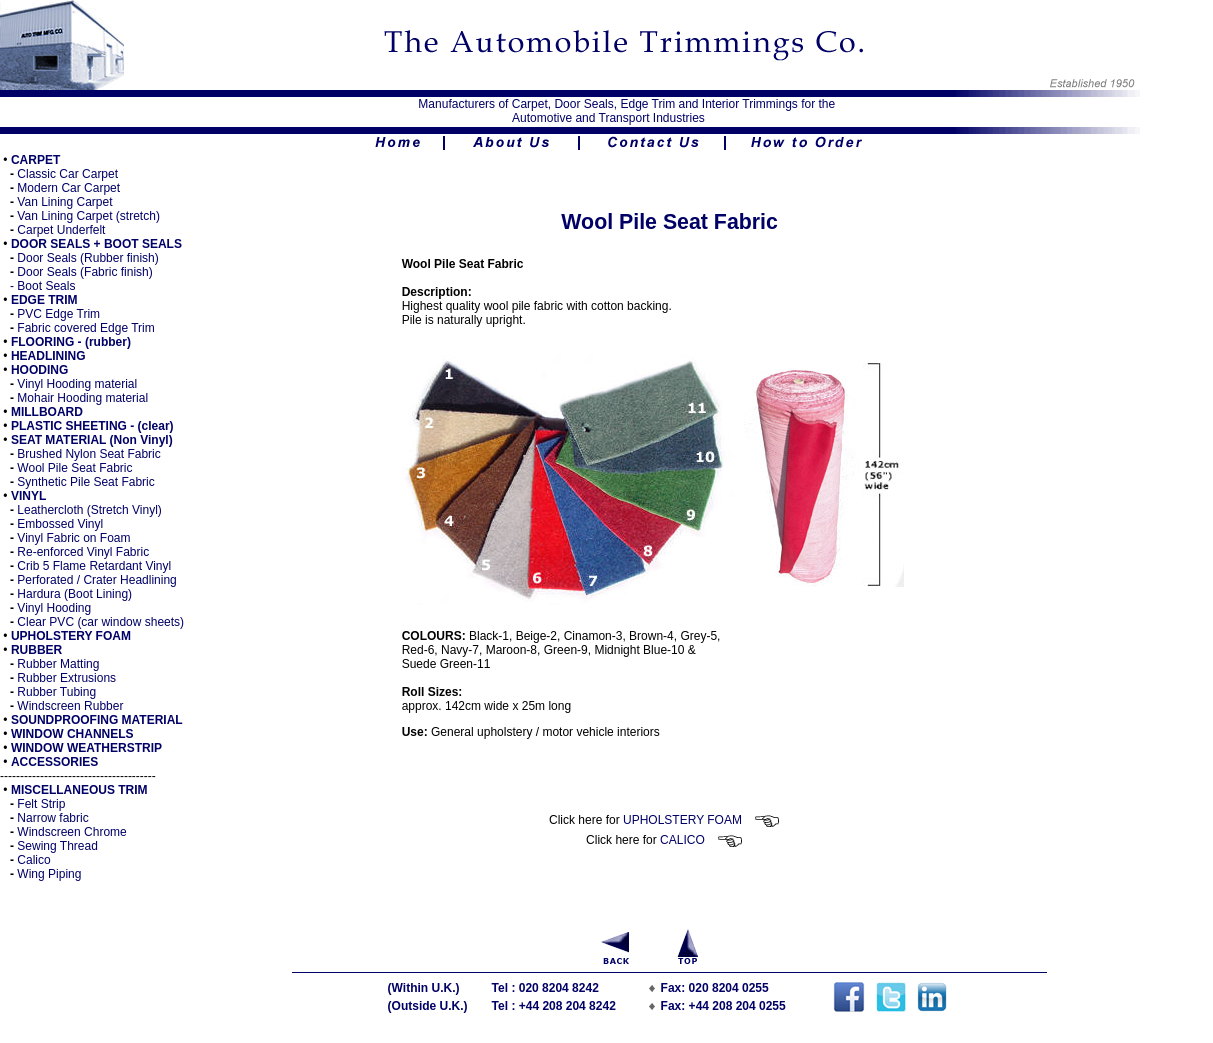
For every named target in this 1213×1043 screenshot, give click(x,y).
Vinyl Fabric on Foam (73, 538)
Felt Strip (41, 804)
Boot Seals (46, 286)
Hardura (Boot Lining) (74, 594)
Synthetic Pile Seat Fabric (85, 482)
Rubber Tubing (56, 692)
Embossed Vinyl (60, 524)
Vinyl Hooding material (77, 384)
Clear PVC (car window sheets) (100, 622)
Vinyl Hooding (54, 608)
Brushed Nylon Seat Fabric (88, 454)
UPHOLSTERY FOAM (701, 820)
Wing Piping (49, 874)
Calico (33, 860)
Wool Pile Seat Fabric (74, 468)
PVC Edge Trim (58, 314)
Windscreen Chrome (71, 832)
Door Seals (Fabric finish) (84, 272)
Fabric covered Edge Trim (85, 328)
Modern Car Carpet (68, 188)
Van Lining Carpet (64, 202)
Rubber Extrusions (66, 678)
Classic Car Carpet (67, 174)
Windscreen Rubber (70, 706)
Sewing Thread (57, 846)
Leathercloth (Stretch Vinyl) (88, 510)
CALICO (701, 840)
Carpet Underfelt (61, 230)
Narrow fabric (52, 818)
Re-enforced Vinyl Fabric (83, 552)
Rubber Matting (58, 664)
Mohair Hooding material (82, 398)
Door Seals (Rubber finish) (87, 258)
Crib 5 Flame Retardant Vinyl (94, 566)
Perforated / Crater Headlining (96, 580)
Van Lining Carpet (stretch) (88, 216)
